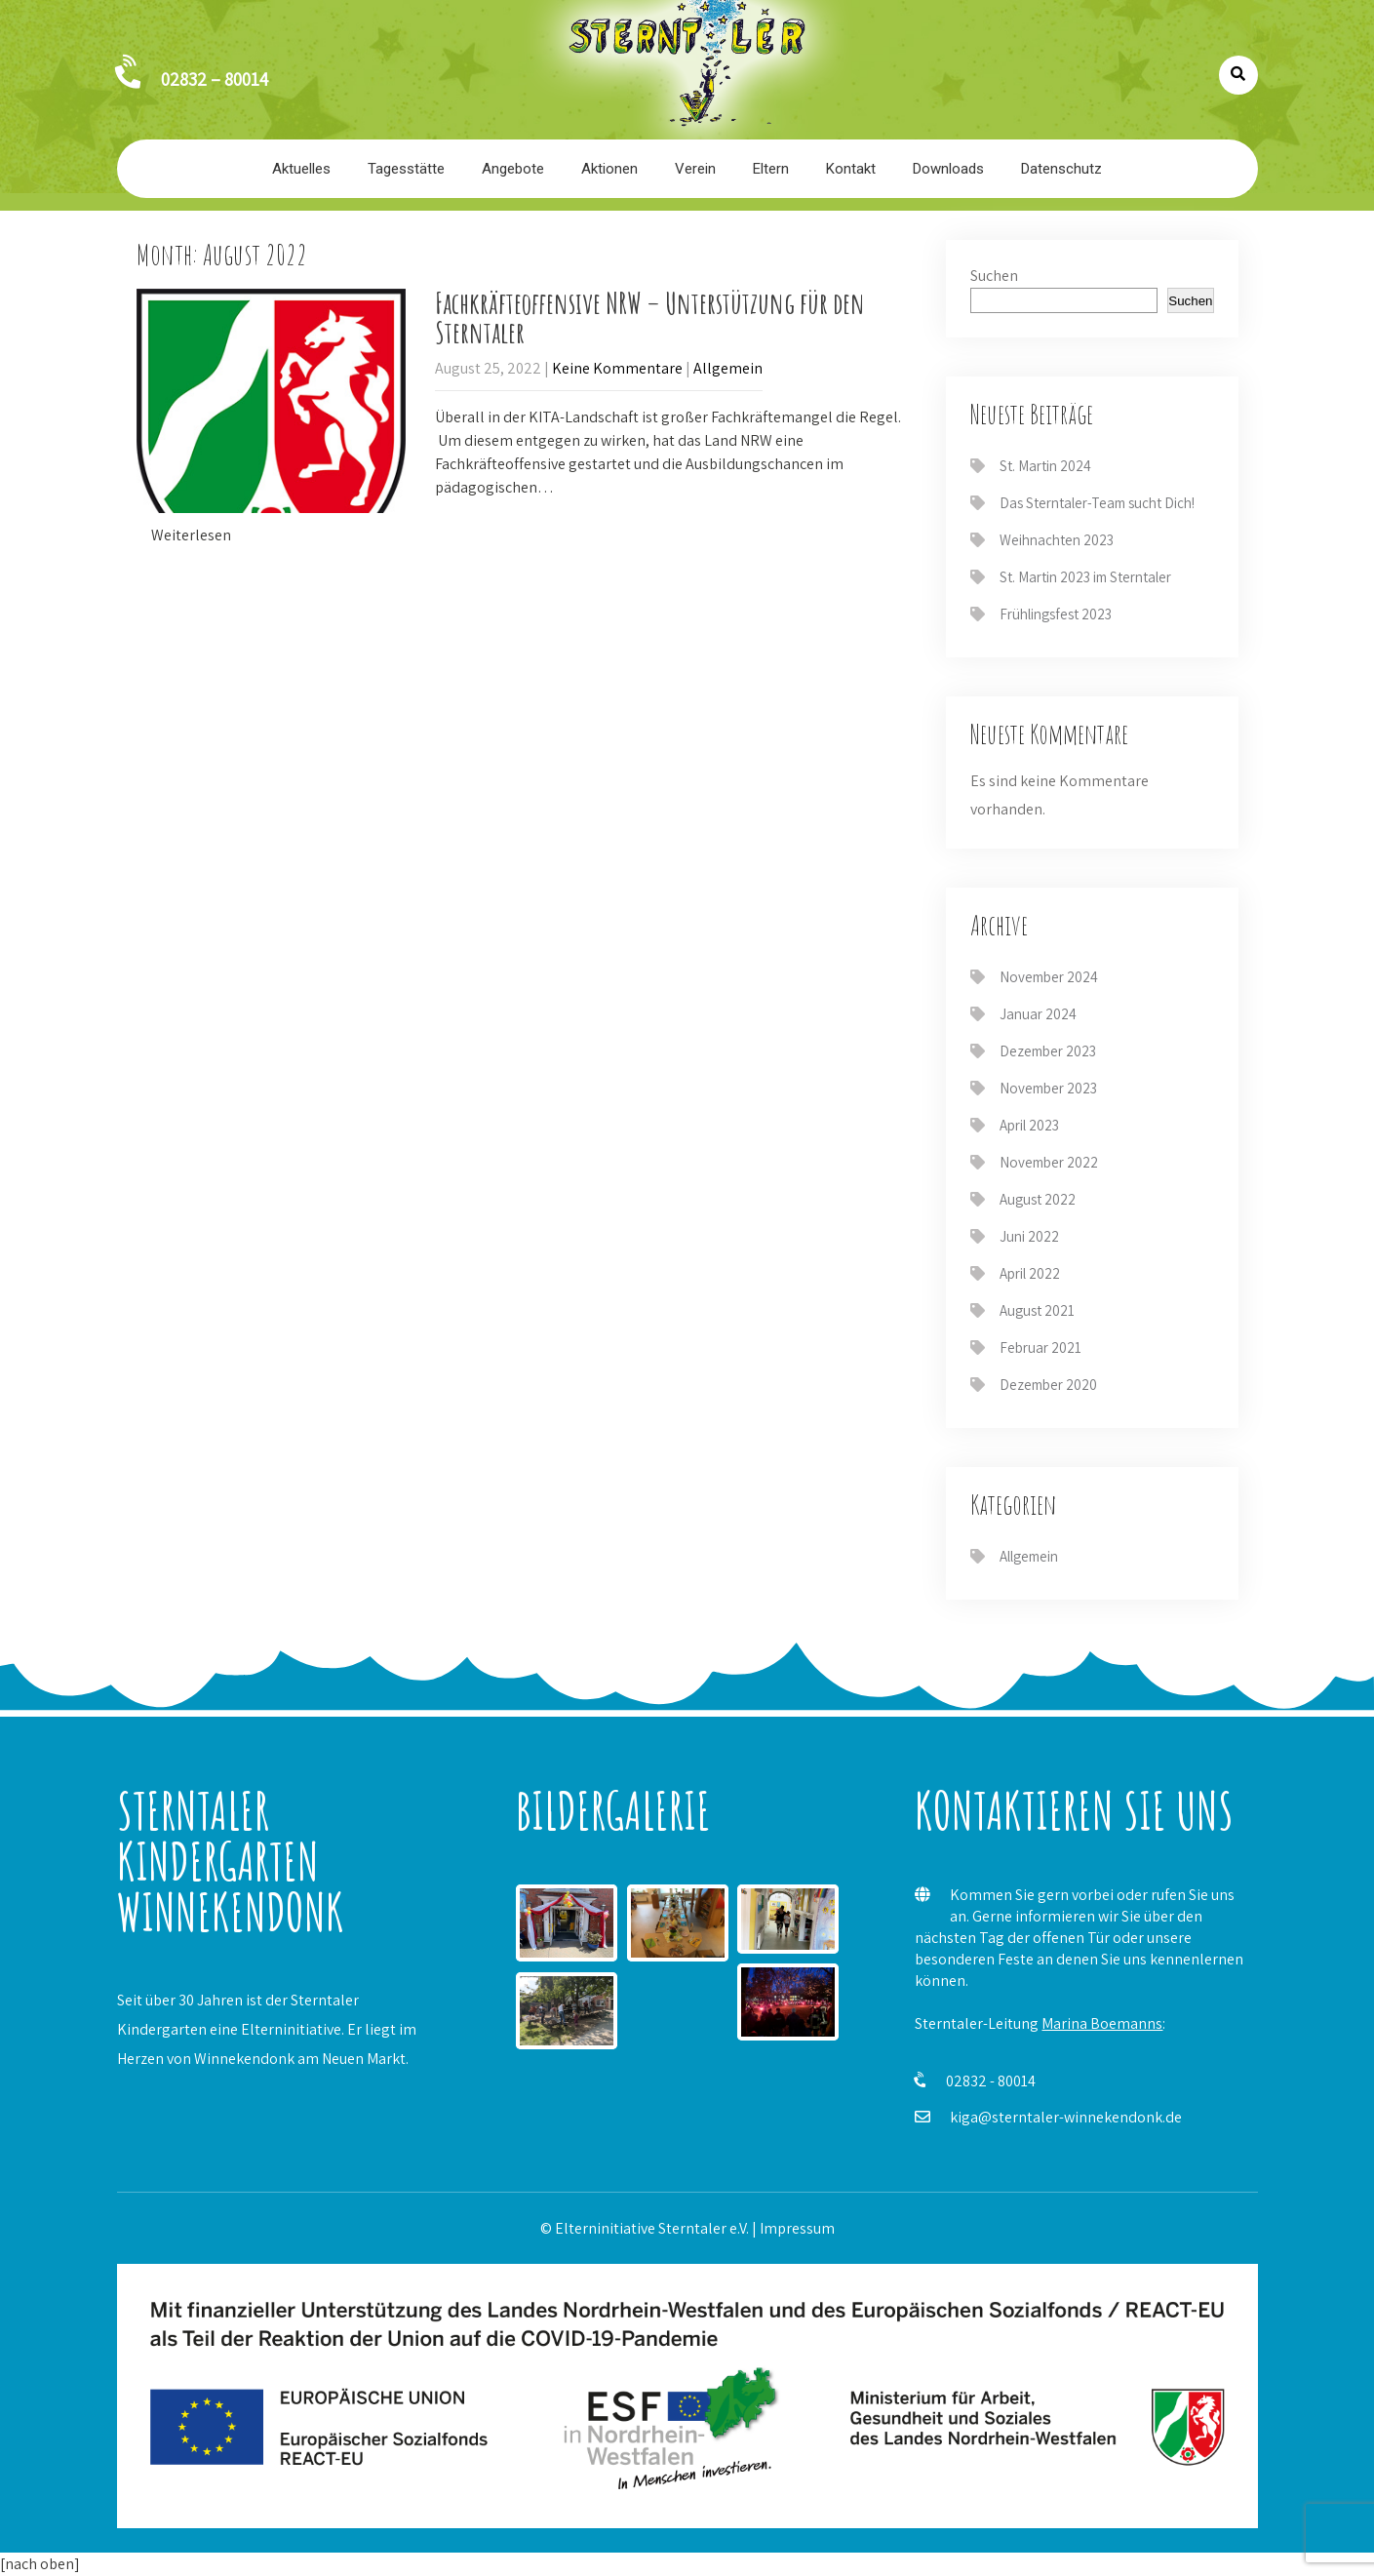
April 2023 (1029, 1125)
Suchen (994, 275)
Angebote (513, 169)
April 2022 (1030, 1273)
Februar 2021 (1040, 1347)
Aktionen (609, 169)
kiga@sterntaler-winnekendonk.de (1066, 2117)
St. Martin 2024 (1045, 465)
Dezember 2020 (1048, 1384)
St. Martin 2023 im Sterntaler (1085, 577)
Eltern (771, 169)
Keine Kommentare (617, 368)
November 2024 (1049, 977)
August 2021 (1037, 1310)
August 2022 (1038, 1199)
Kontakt (851, 169)
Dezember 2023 (1048, 1051)
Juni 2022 (1029, 1236)
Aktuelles (301, 169)
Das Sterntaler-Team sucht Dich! (1097, 503)
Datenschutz (1061, 169)
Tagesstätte (406, 169)
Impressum (797, 2228)
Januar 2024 (1038, 1014)
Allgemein (728, 368)
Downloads (948, 169)
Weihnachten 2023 (1057, 540)
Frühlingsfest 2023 (1056, 614)
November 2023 (1048, 1088)
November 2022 (1049, 1162)
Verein (695, 169)
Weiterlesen (191, 535)
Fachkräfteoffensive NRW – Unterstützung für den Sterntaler (650, 317)
